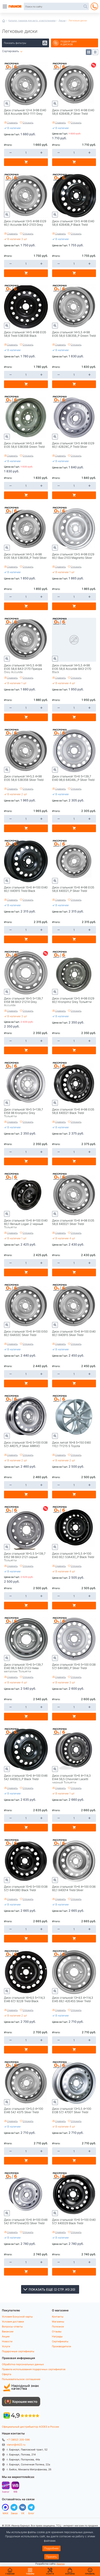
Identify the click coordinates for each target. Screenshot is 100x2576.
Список (95, 52)
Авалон (61, 2563)
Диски (62, 20)
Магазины (58, 2321)
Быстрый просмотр (7, 103)
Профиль (90, 2573)
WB (15, 2491)
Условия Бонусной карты (17, 2316)
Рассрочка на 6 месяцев (11, 66)
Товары (30, 2571)
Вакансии (7, 2331)
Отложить (28, 122)
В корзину (26, 162)
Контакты (57, 2316)
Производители (61, 2346)
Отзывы (56, 2331)
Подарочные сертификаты (18, 2351)
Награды (57, 2336)
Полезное (58, 2326)
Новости (7, 2341)
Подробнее (51, 2548)
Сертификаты (60, 2341)
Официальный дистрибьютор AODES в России (30, 2426)
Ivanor (5, 2491)
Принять (51, 2556)
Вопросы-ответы (12, 2326)
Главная (3, 21)
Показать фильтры (15, 42)
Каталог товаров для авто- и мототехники (32, 20)
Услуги (6, 2346)
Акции (6, 2336)
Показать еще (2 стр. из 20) (52, 2289)
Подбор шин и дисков (69, 43)
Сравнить (12, 122)
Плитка (89, 52)
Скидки (93, 65)
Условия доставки (13, 2321)
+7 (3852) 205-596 (18, 2439)
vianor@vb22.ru (16, 2444)
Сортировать (10, 51)
